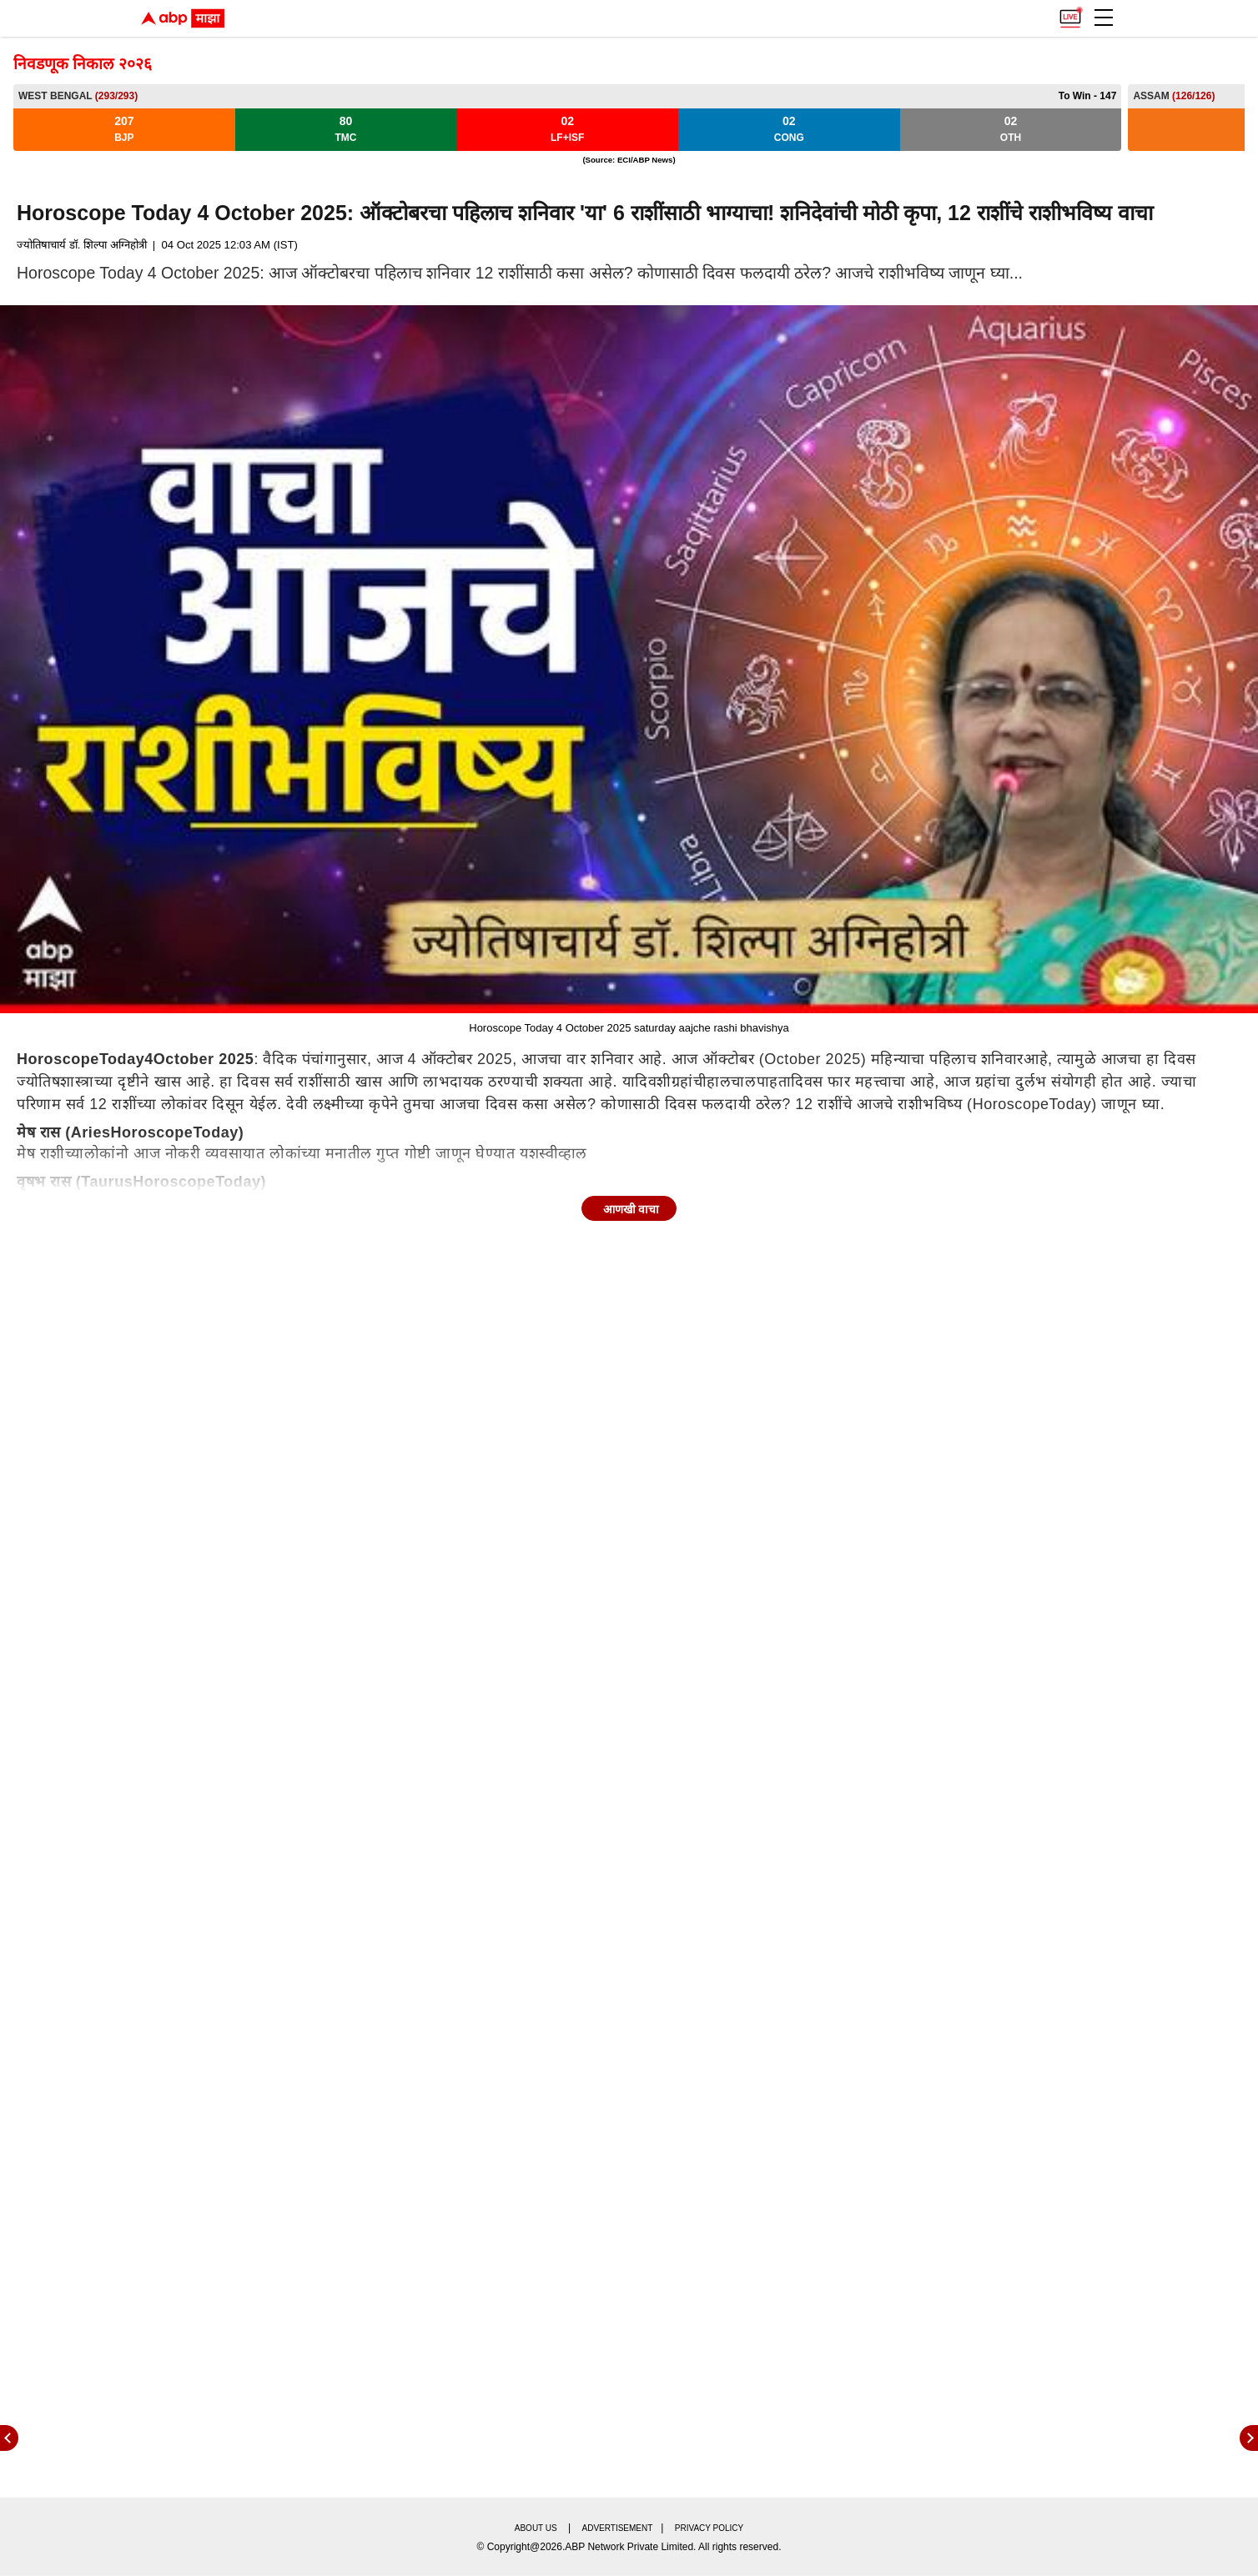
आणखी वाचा (631, 1209)
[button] (1103, 17)
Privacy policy (709, 2528)
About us (536, 2528)
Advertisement (617, 2528)
